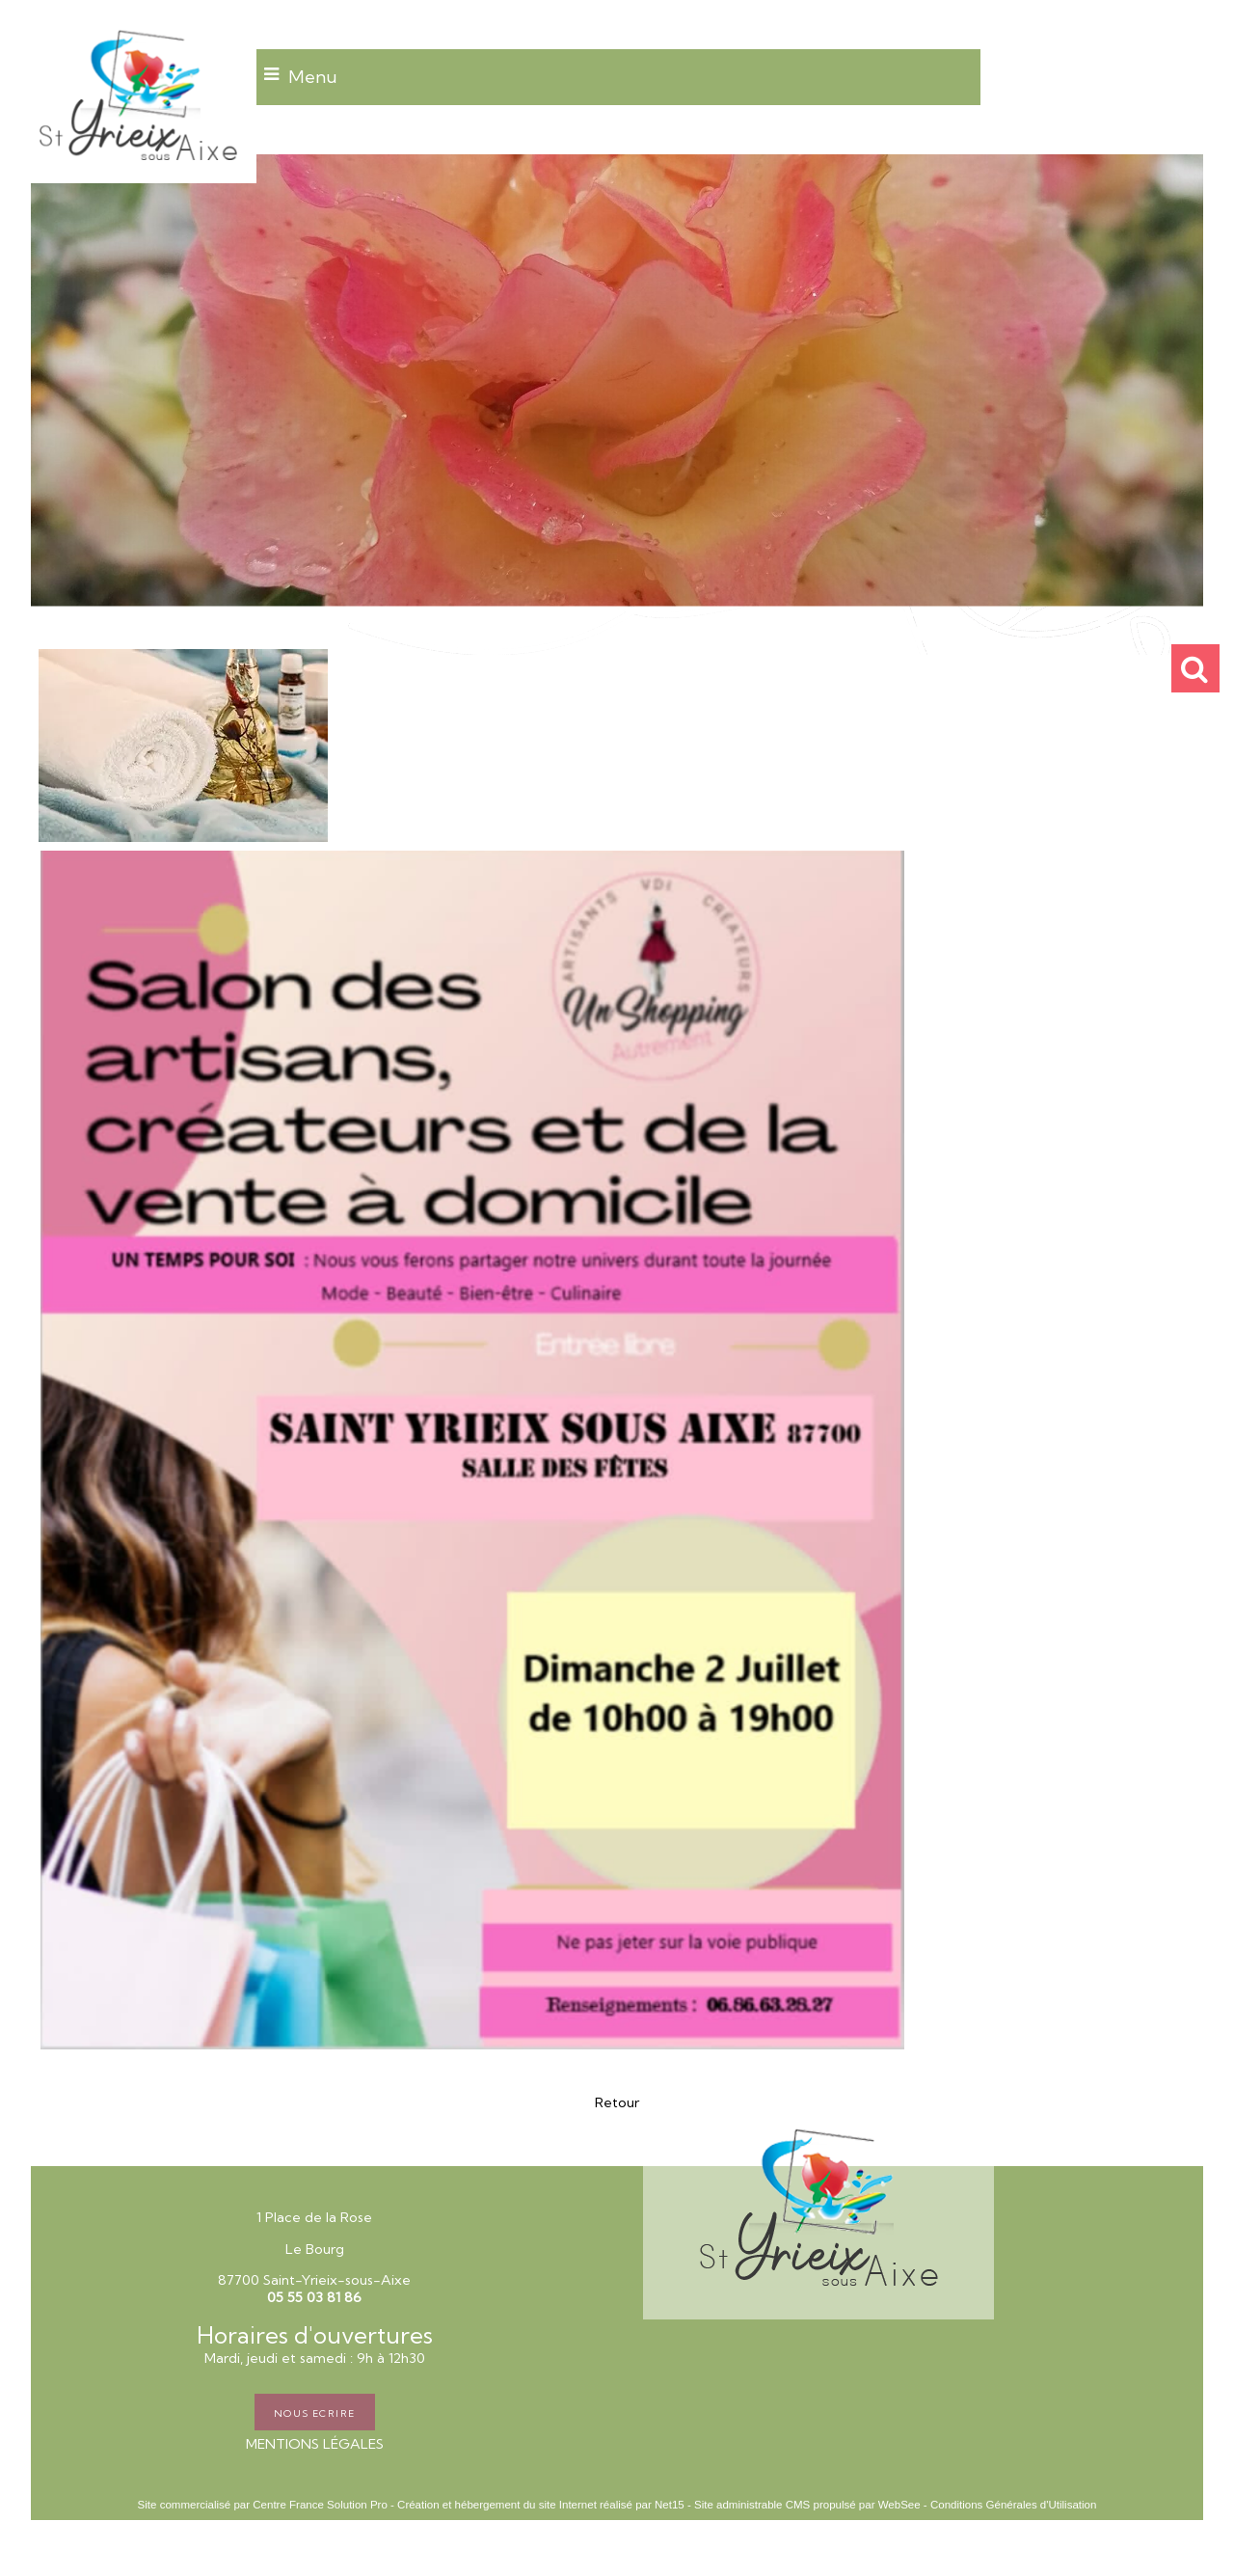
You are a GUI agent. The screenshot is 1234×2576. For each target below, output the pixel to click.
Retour (617, 2102)
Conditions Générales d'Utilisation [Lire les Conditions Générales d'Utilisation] (1013, 2504)
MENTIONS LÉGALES (315, 2444)
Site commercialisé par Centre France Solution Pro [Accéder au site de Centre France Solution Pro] (263, 2504)
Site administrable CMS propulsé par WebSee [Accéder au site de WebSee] (807, 2504)
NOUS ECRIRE (315, 2412)
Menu (312, 77)
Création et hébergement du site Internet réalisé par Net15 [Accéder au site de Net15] (540, 2504)
